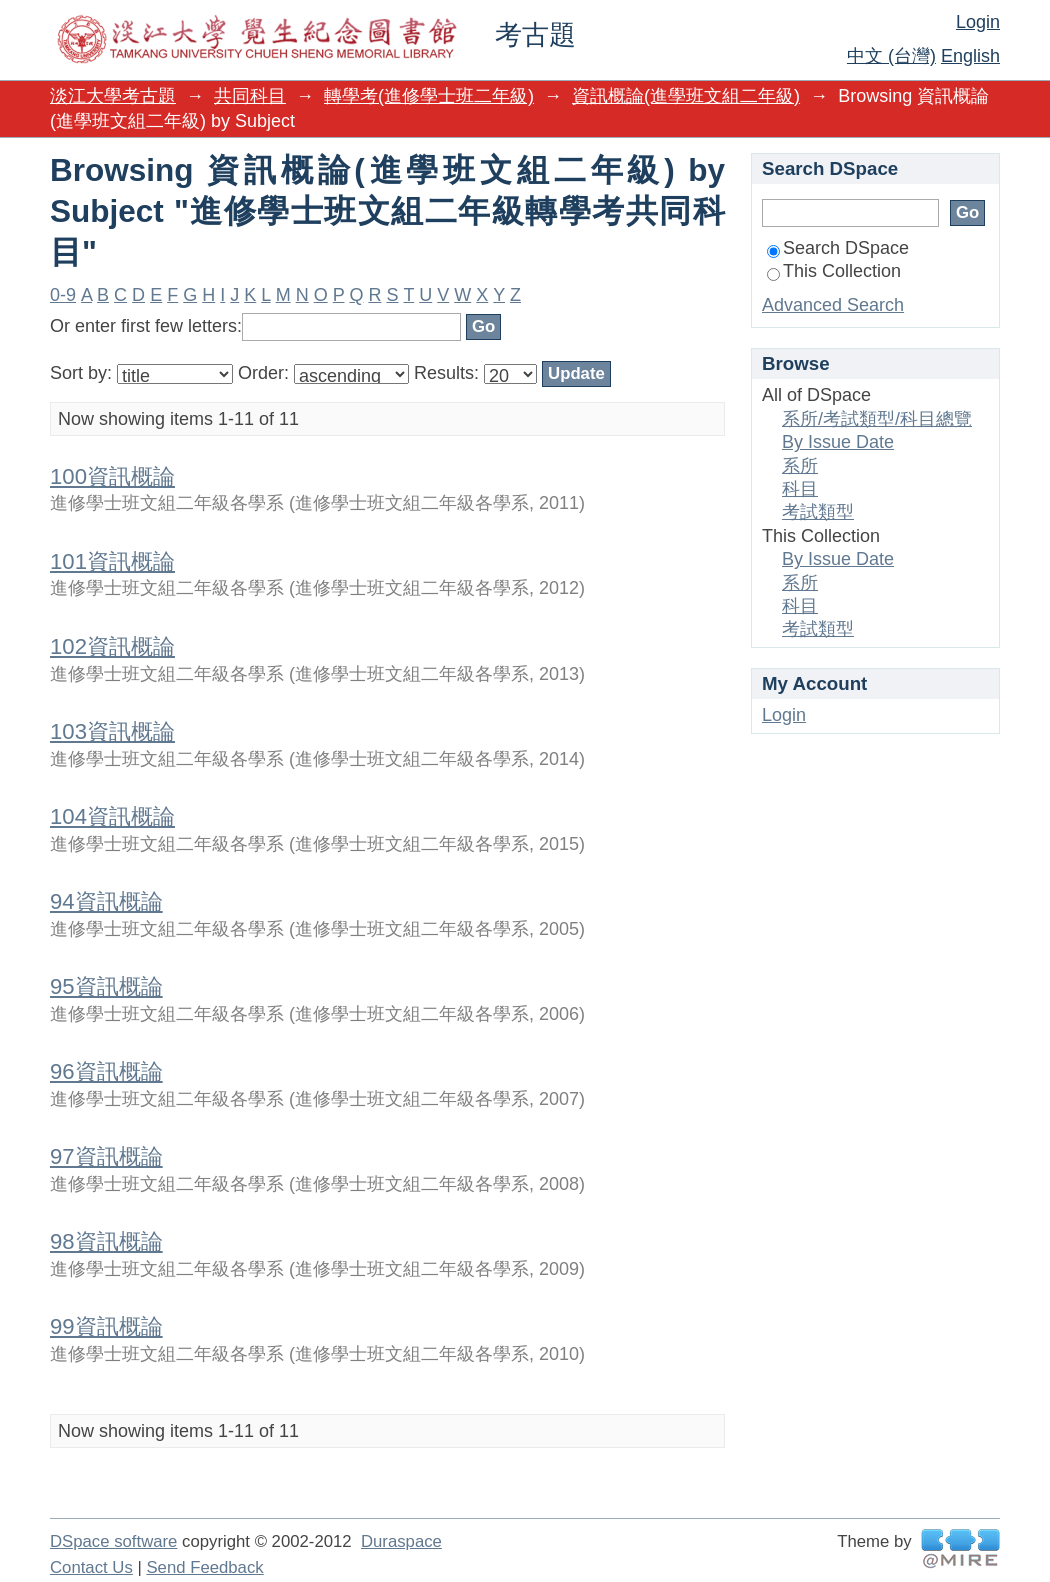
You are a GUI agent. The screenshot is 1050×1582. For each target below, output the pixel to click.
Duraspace (401, 1541)
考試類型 (818, 512)
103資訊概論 (112, 731)
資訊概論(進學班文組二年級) (686, 96)
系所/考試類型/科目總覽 (877, 419)
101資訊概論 (112, 561)
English (970, 56)
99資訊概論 (106, 1326)
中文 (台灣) (891, 56)
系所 (800, 466)
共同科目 (250, 96)
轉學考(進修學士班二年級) (429, 96)
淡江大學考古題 (113, 96)
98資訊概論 (106, 1241)
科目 (800, 489)
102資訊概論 (112, 646)
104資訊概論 (112, 816)
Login (978, 22)
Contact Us (91, 1567)
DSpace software (113, 1541)
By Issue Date (838, 442)
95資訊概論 (106, 986)
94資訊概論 (106, 901)
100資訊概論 (112, 476)
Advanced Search (833, 305)
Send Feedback (204, 1567)
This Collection (834, 271)
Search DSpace (838, 248)
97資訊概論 (106, 1156)
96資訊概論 (106, 1071)
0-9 (63, 295)
